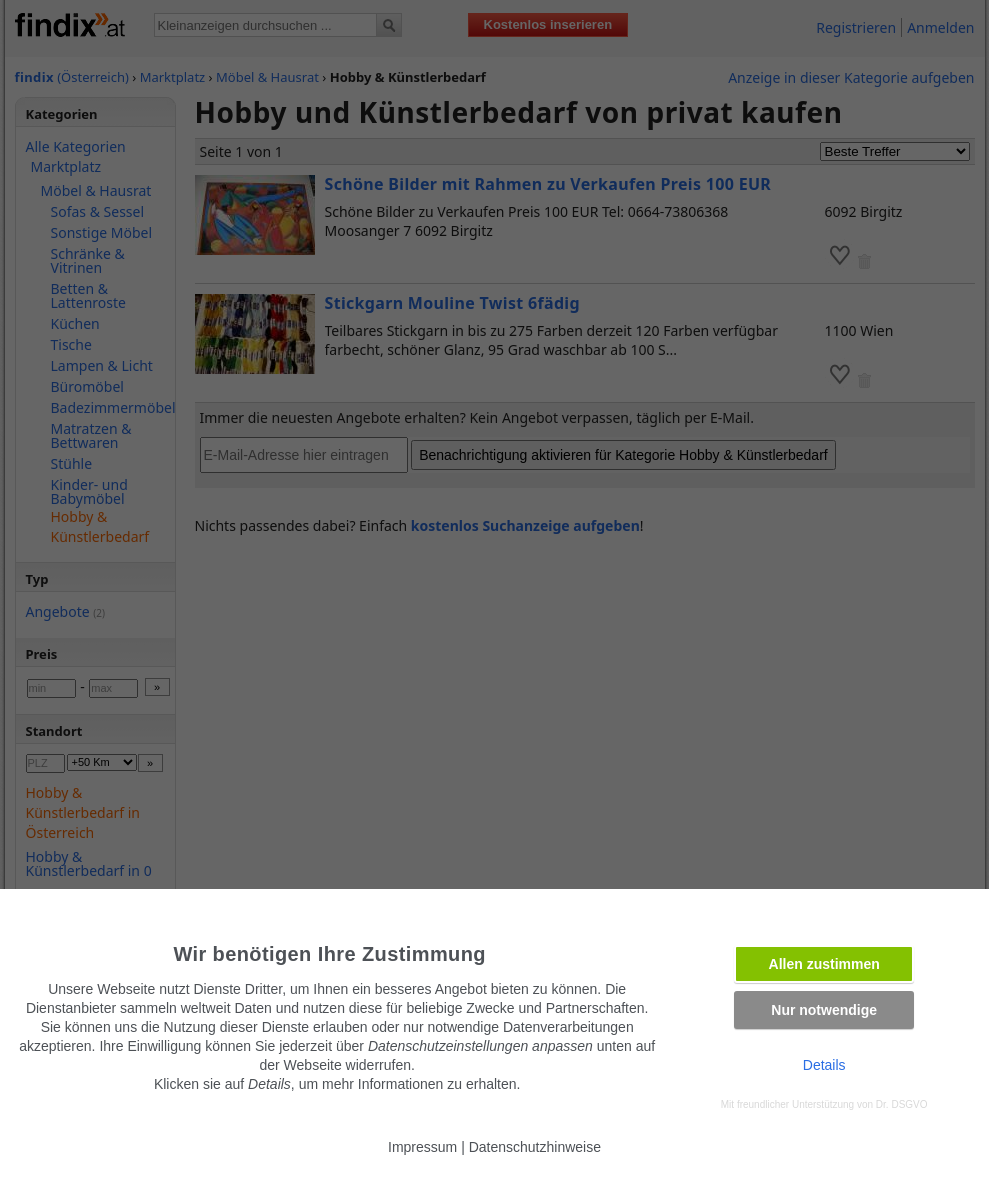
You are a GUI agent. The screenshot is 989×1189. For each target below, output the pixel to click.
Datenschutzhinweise (535, 1147)
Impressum (422, 1147)
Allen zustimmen (824, 964)
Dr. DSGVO (902, 1104)
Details (824, 1065)
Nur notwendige (824, 1010)
